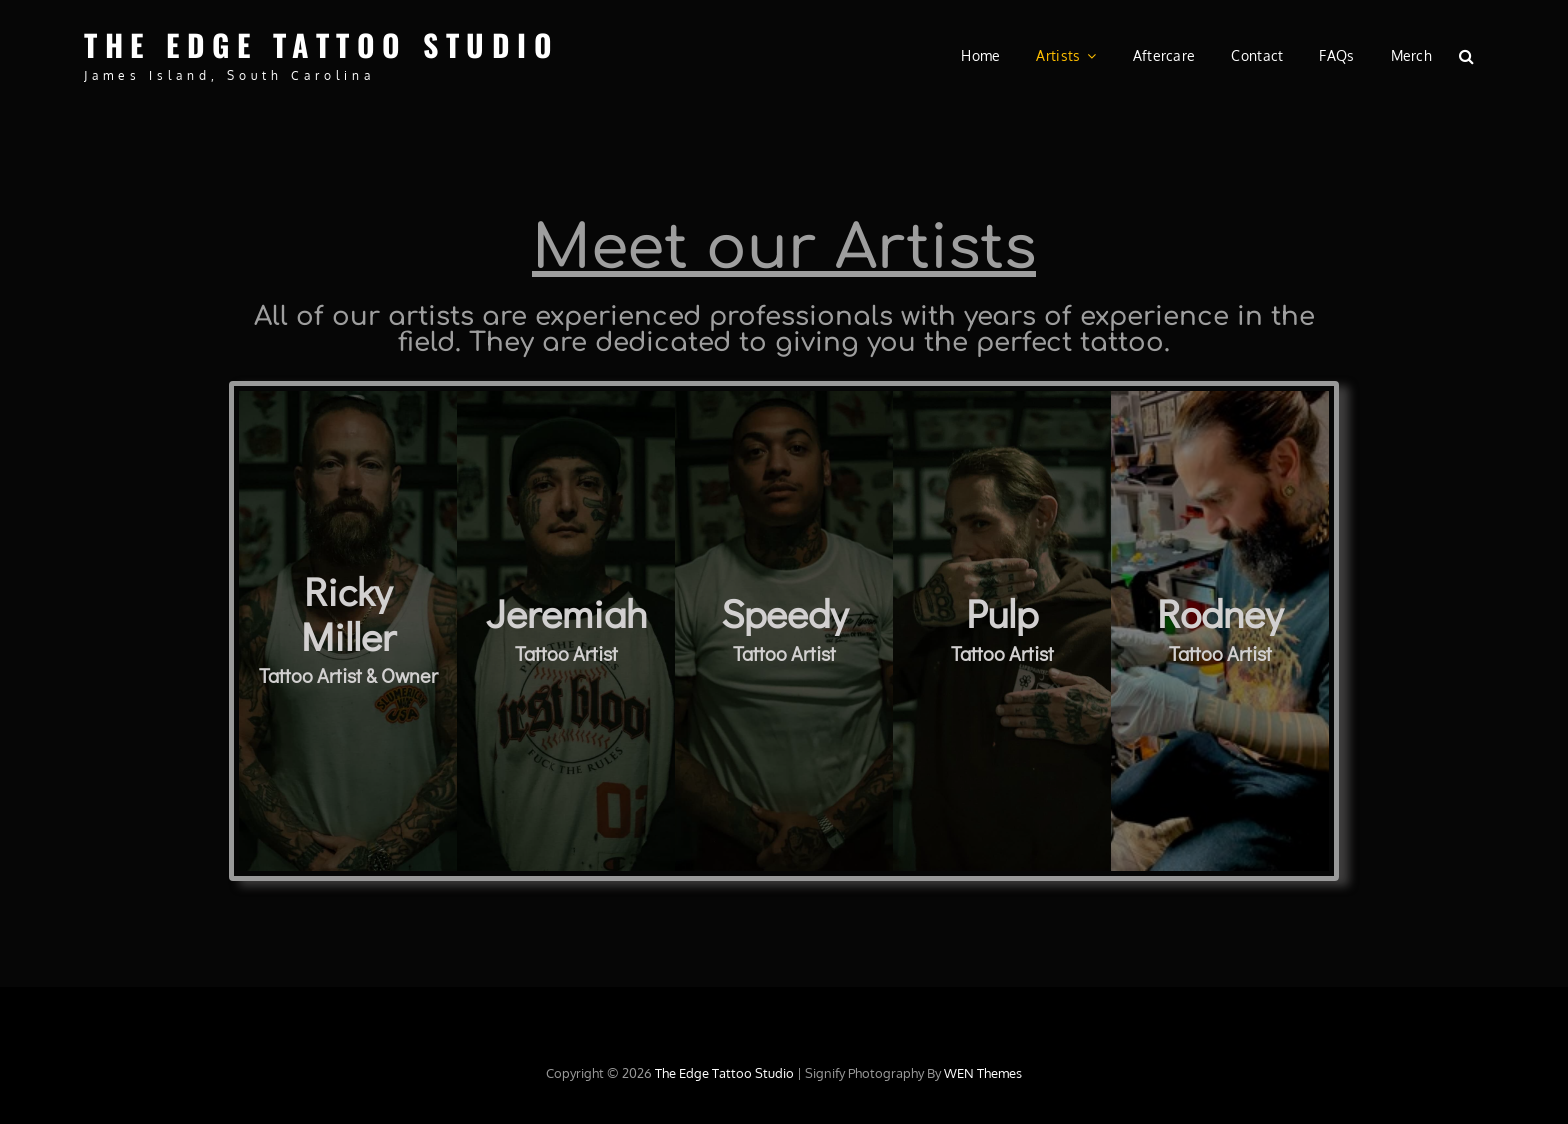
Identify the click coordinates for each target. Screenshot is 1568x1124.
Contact (1257, 55)
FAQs (1336, 55)
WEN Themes (983, 1073)
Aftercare (1164, 55)
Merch (1411, 55)
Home (980, 55)
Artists (1058, 55)
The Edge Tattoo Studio (321, 44)
